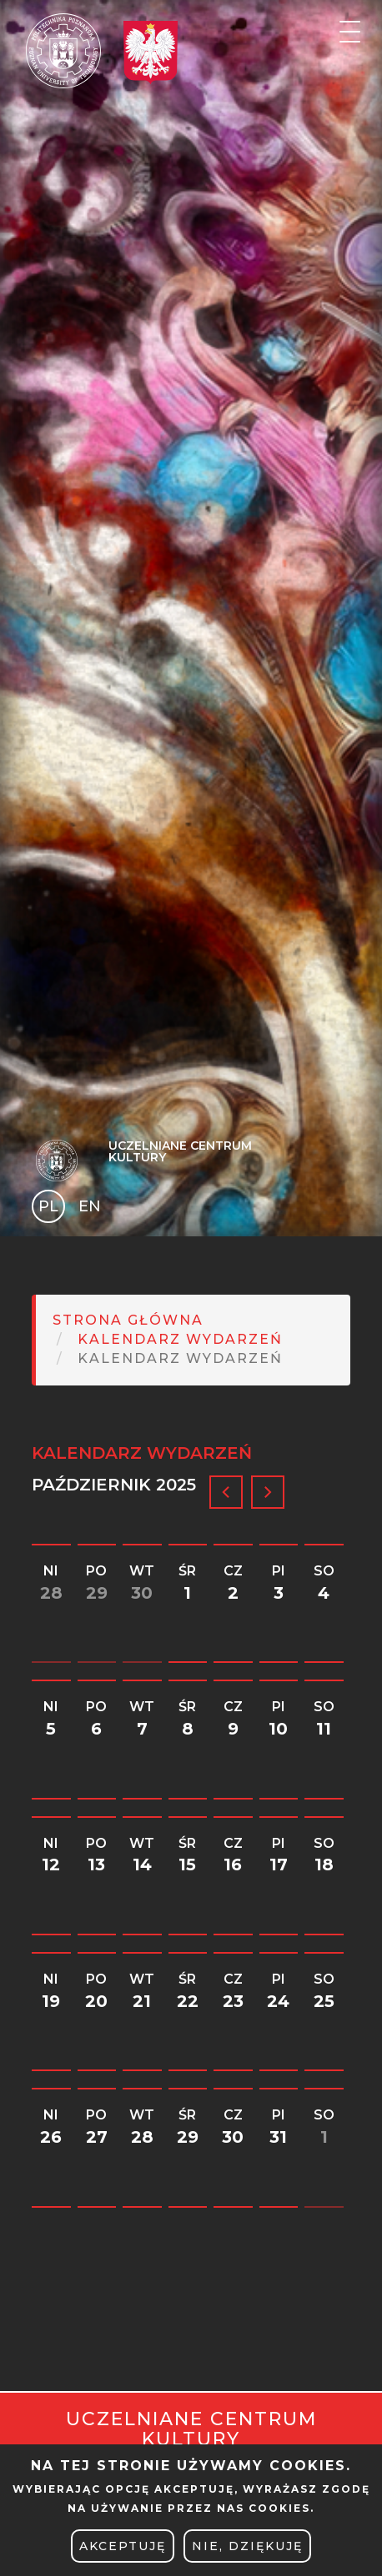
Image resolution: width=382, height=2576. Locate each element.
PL (48, 1206)
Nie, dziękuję (247, 2546)
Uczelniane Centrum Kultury (180, 1151)
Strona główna (128, 1320)
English (91, 1209)
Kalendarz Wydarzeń (180, 1339)
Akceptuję (122, 2546)
